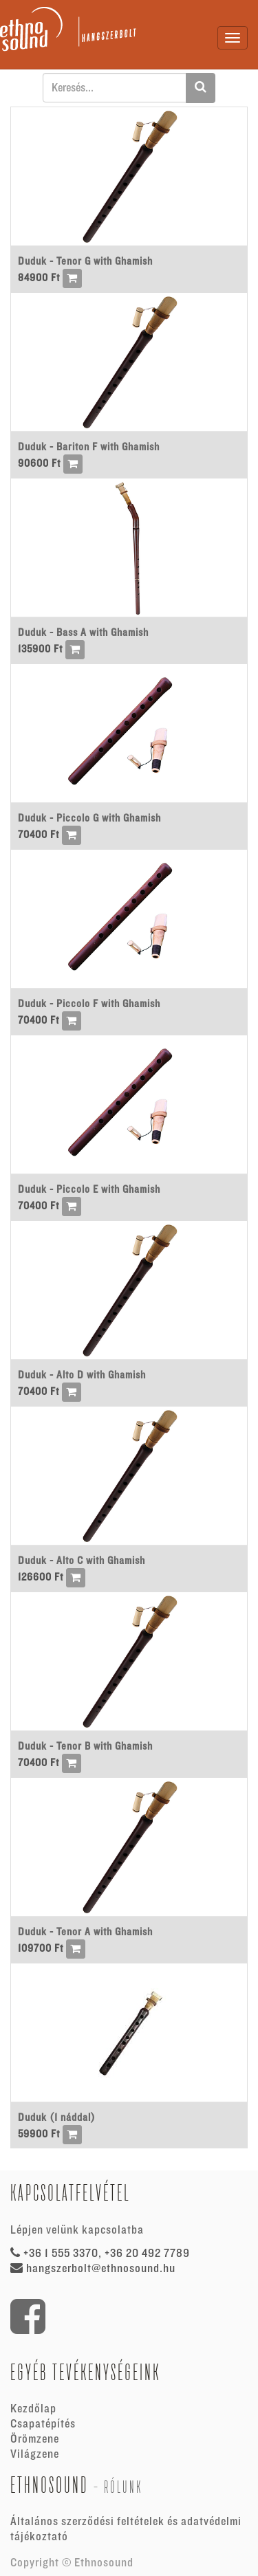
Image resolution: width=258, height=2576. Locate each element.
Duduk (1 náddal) (57, 2117)
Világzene (34, 2454)
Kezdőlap (33, 2409)
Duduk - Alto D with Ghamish (82, 1374)
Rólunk (123, 2487)
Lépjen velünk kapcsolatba (77, 2230)
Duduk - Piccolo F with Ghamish (89, 1003)
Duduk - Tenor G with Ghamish (85, 261)
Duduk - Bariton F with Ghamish (89, 446)
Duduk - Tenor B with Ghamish (85, 1746)
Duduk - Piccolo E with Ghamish (89, 1189)
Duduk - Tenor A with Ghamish (85, 1931)
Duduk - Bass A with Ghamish (83, 632)
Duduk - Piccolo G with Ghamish (89, 818)
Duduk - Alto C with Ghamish (81, 1560)
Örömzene (34, 2439)
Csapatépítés (43, 2424)
